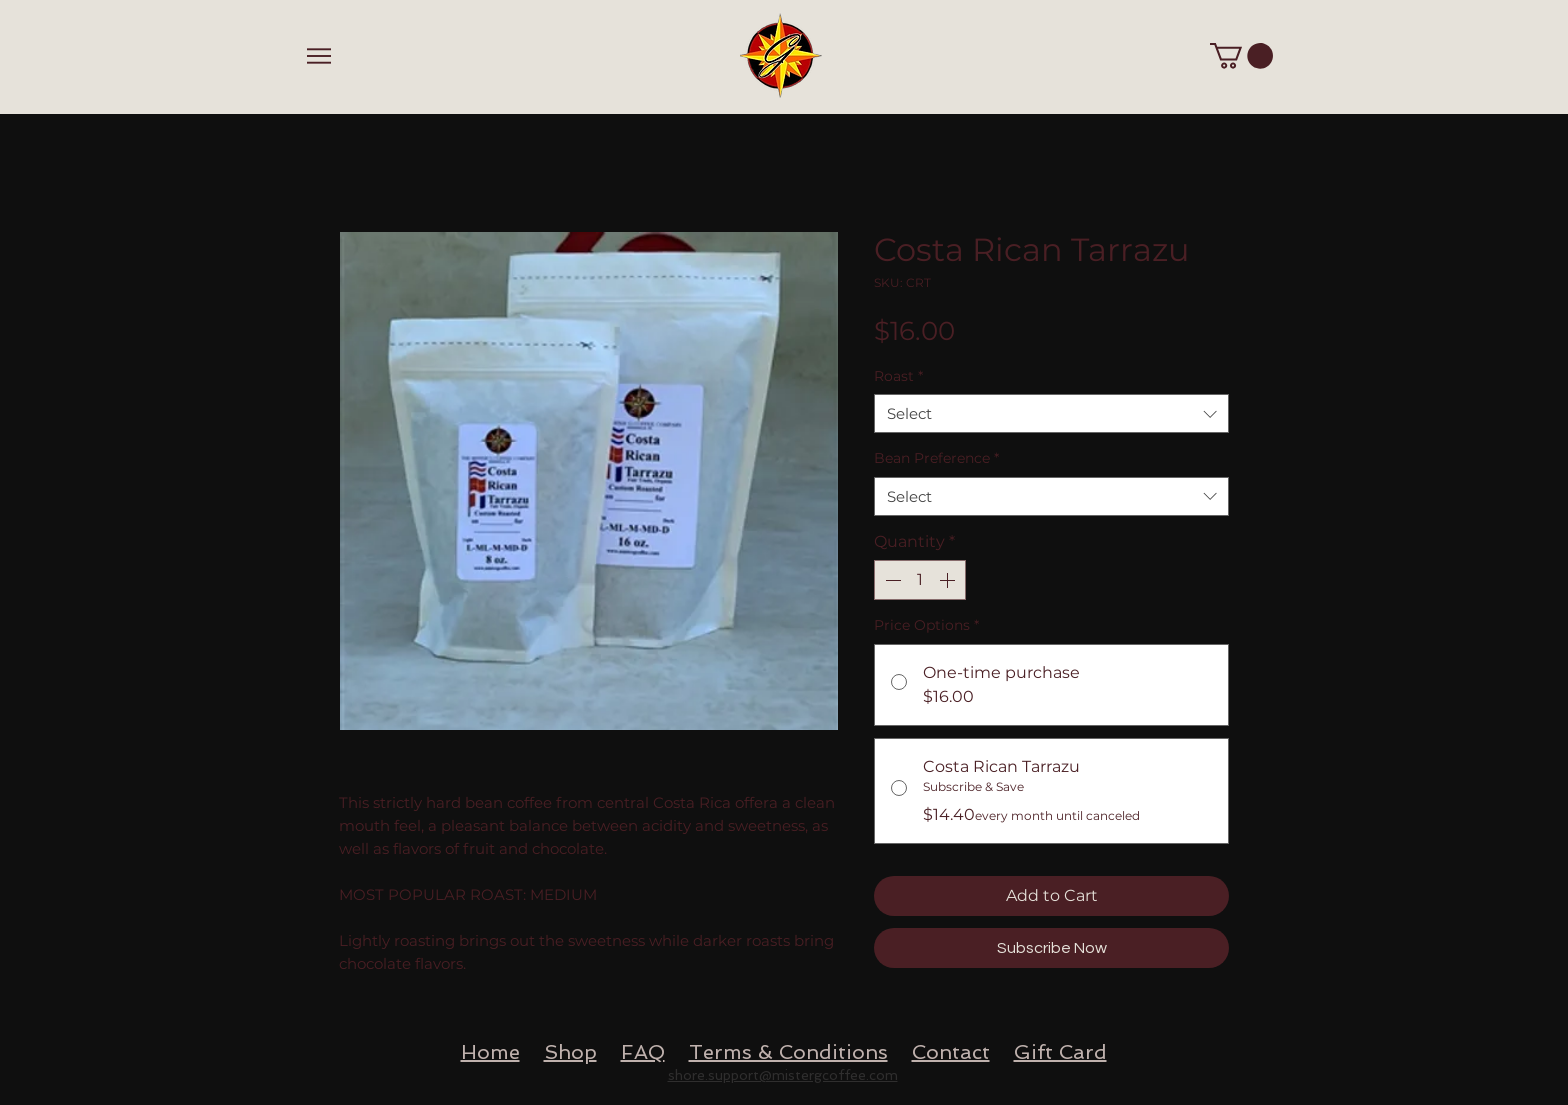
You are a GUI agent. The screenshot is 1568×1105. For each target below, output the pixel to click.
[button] (1241, 56)
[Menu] (318, 55)
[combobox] (1051, 413)
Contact (951, 1052)
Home (490, 1052)
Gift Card (1060, 1052)
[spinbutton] (920, 580)
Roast (898, 376)
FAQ (643, 1052)
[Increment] (949, 580)
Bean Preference (936, 458)
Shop (570, 1052)
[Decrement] (891, 580)
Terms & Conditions (788, 1052)
